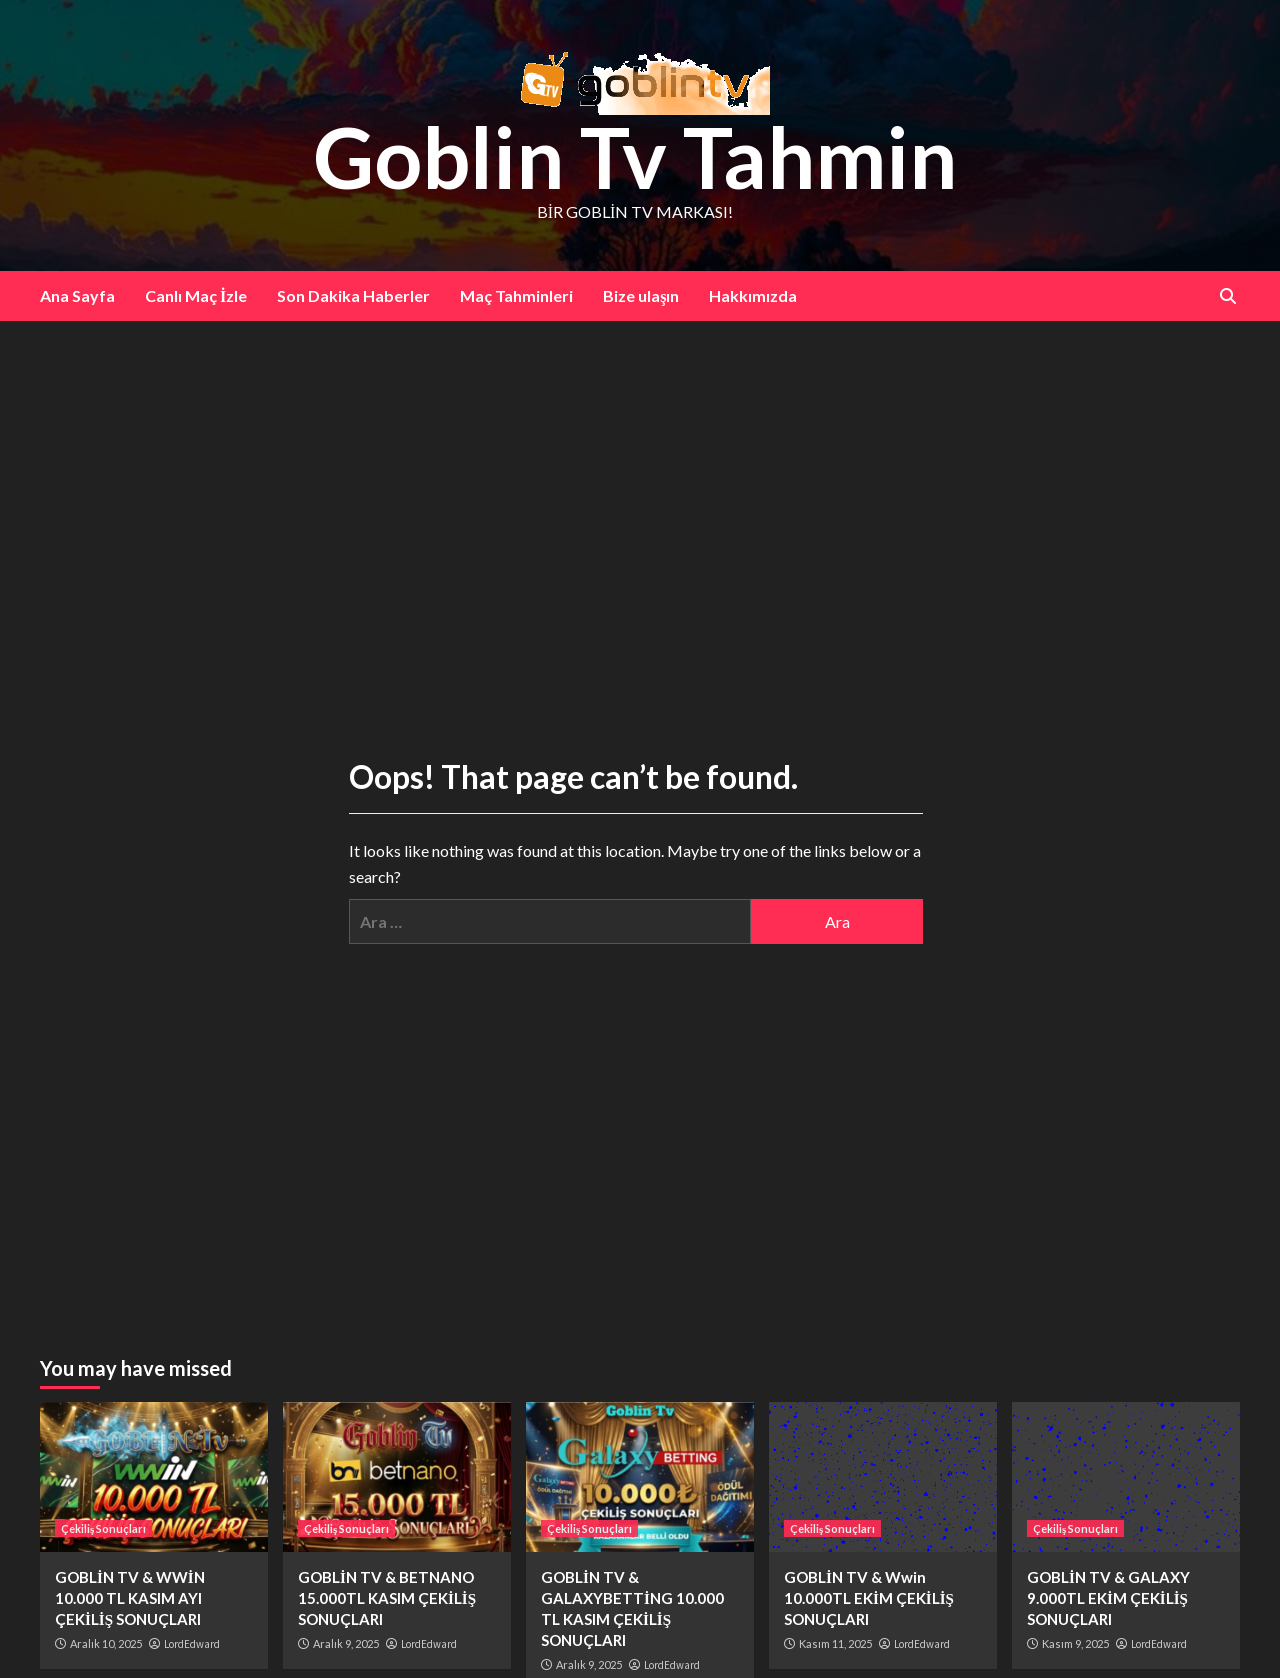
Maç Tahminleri (516, 295)
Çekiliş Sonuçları (103, 1528)
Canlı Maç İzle (196, 295)
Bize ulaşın (641, 295)
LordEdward (192, 1644)
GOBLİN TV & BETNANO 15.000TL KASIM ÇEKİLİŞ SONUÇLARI (387, 1598)
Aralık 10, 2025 (106, 1643)
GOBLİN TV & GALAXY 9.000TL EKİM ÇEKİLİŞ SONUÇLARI (1108, 1598)
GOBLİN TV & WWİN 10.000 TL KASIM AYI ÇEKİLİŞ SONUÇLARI (130, 1598)
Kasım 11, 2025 (835, 1643)
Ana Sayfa (77, 295)
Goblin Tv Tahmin (635, 156)
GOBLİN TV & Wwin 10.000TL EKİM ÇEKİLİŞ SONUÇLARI (869, 1598)
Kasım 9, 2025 (1075, 1643)
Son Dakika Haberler (353, 295)
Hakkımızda (753, 295)
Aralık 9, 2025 (346, 1643)
